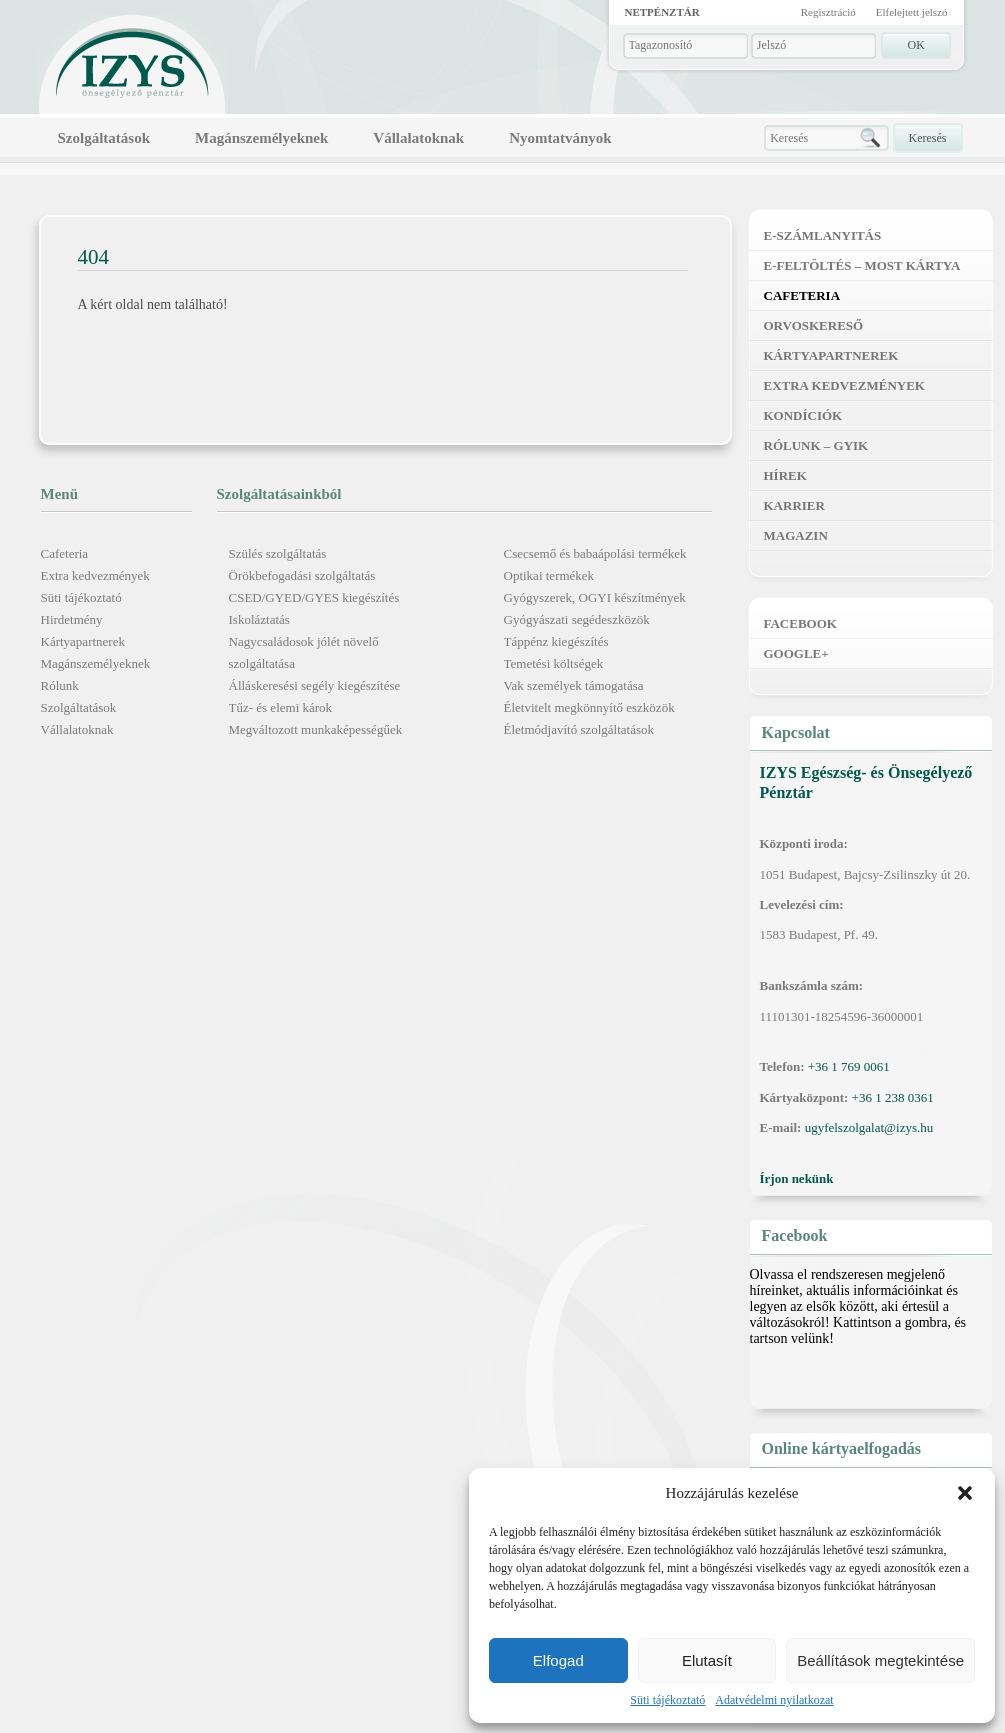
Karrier (794, 505)
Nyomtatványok (560, 138)
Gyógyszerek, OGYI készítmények (595, 597)
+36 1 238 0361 (893, 1097)
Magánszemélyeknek (261, 138)
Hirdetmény (72, 619)
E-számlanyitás (823, 235)
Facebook (800, 623)
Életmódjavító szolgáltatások (579, 729)
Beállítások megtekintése (880, 1660)
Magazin (796, 535)
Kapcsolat (796, 732)
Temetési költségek (554, 663)
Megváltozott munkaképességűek (316, 729)
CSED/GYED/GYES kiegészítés (314, 597)
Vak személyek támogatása (574, 685)
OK (916, 45)
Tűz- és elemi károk (281, 707)
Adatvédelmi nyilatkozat (774, 1700)
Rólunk (60, 685)
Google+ (796, 653)
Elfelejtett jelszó (912, 12)
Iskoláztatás (259, 619)
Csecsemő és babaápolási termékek (595, 553)
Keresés (928, 138)
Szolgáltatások (104, 138)
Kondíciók (803, 415)
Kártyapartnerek (83, 641)
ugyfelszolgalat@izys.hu (869, 1127)
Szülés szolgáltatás (278, 553)
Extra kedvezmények (95, 575)
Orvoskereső (814, 325)
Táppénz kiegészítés (556, 641)
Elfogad (558, 1660)
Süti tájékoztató (667, 1700)
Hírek (785, 475)
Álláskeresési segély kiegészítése (315, 685)
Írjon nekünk (797, 1178)
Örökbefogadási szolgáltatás (302, 575)
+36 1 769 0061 (849, 1066)
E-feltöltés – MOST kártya (862, 265)
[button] (965, 1493)
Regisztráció (828, 12)
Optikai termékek (549, 575)
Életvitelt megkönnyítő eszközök (589, 707)
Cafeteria (65, 553)
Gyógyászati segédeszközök (577, 619)
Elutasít (707, 1660)
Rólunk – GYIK (816, 445)
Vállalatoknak (418, 138)
